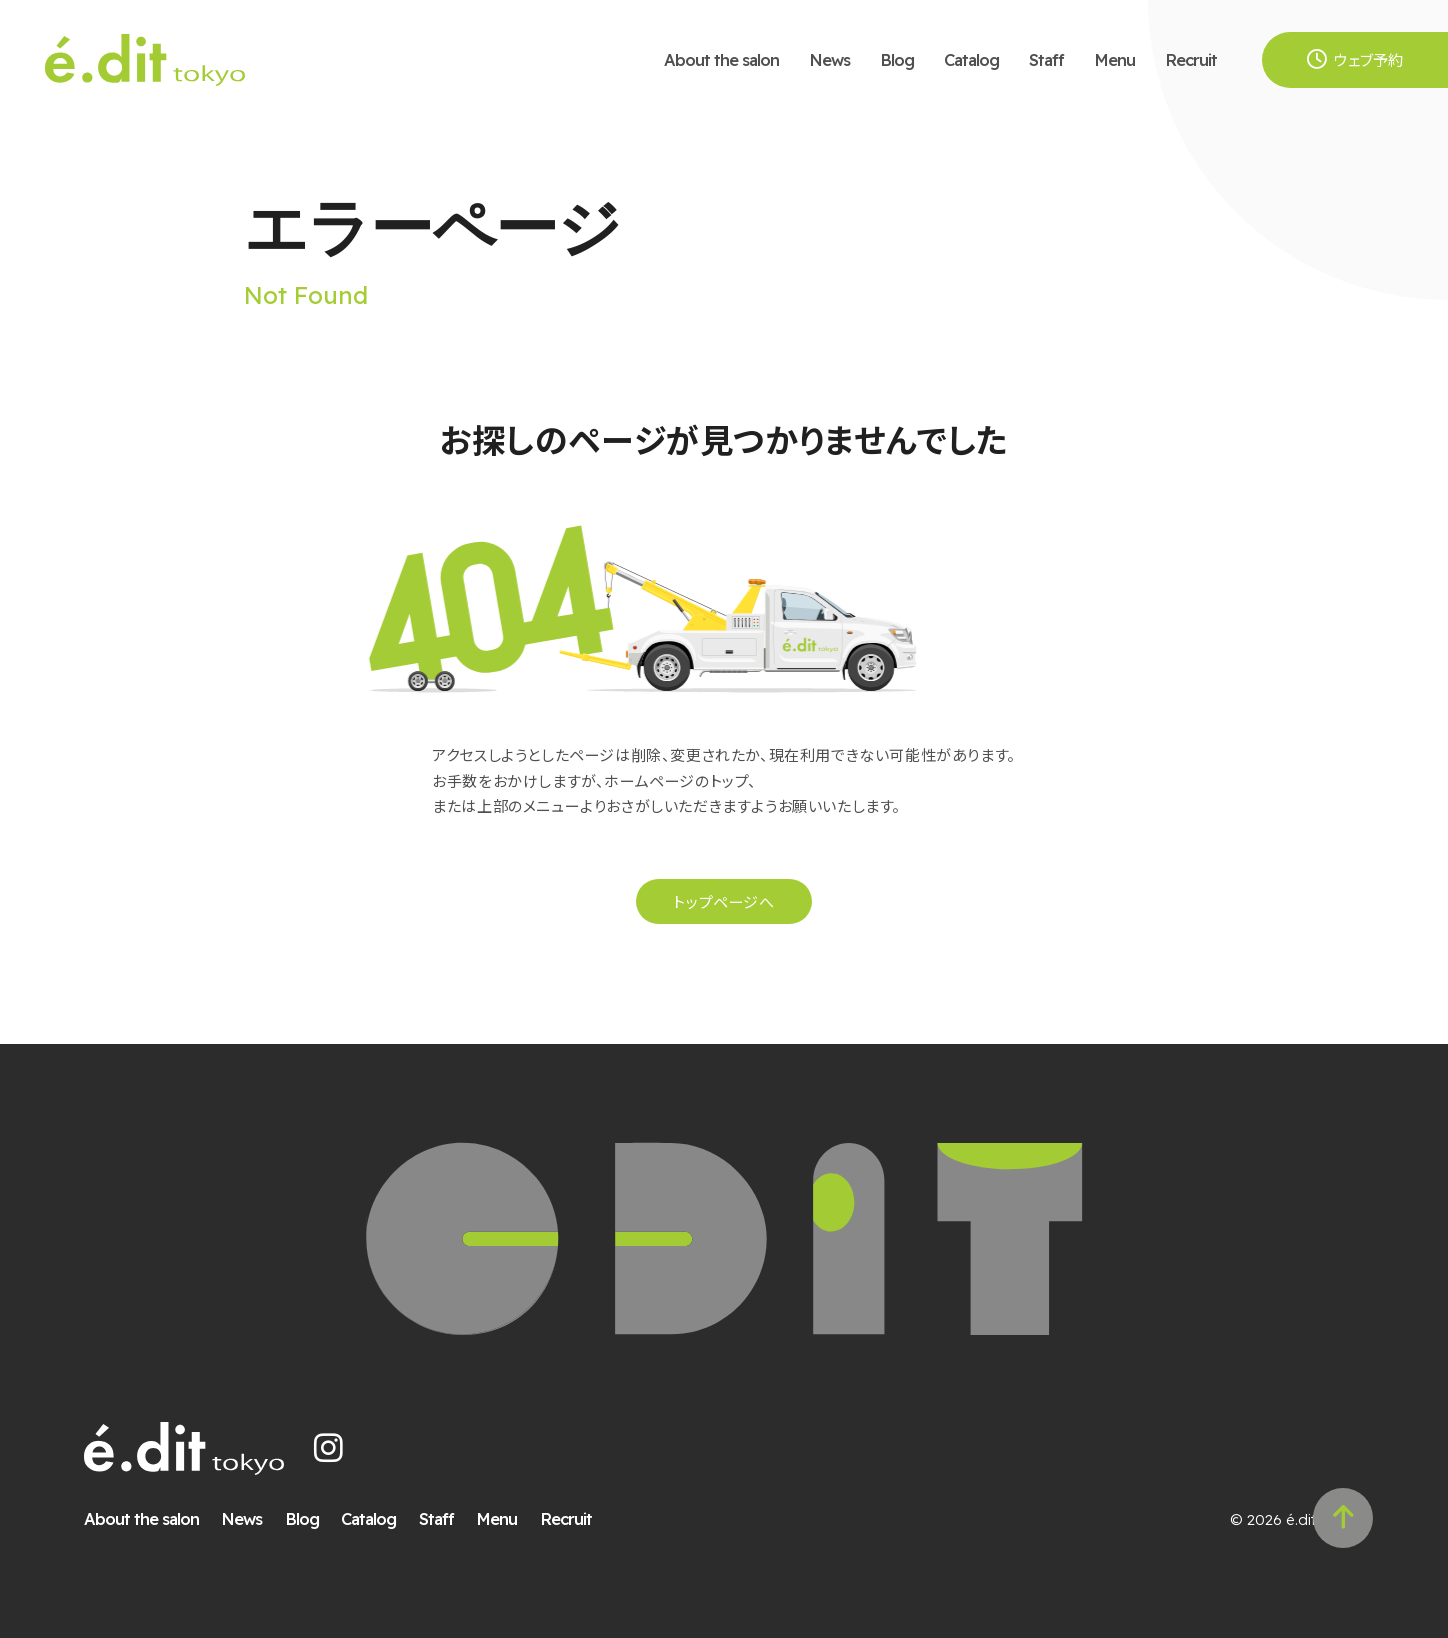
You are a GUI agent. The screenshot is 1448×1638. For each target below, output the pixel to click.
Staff (1046, 59)
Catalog (971, 59)
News (829, 59)
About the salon (721, 59)
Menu (1114, 59)
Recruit (1191, 59)
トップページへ (723, 901)
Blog (897, 59)
